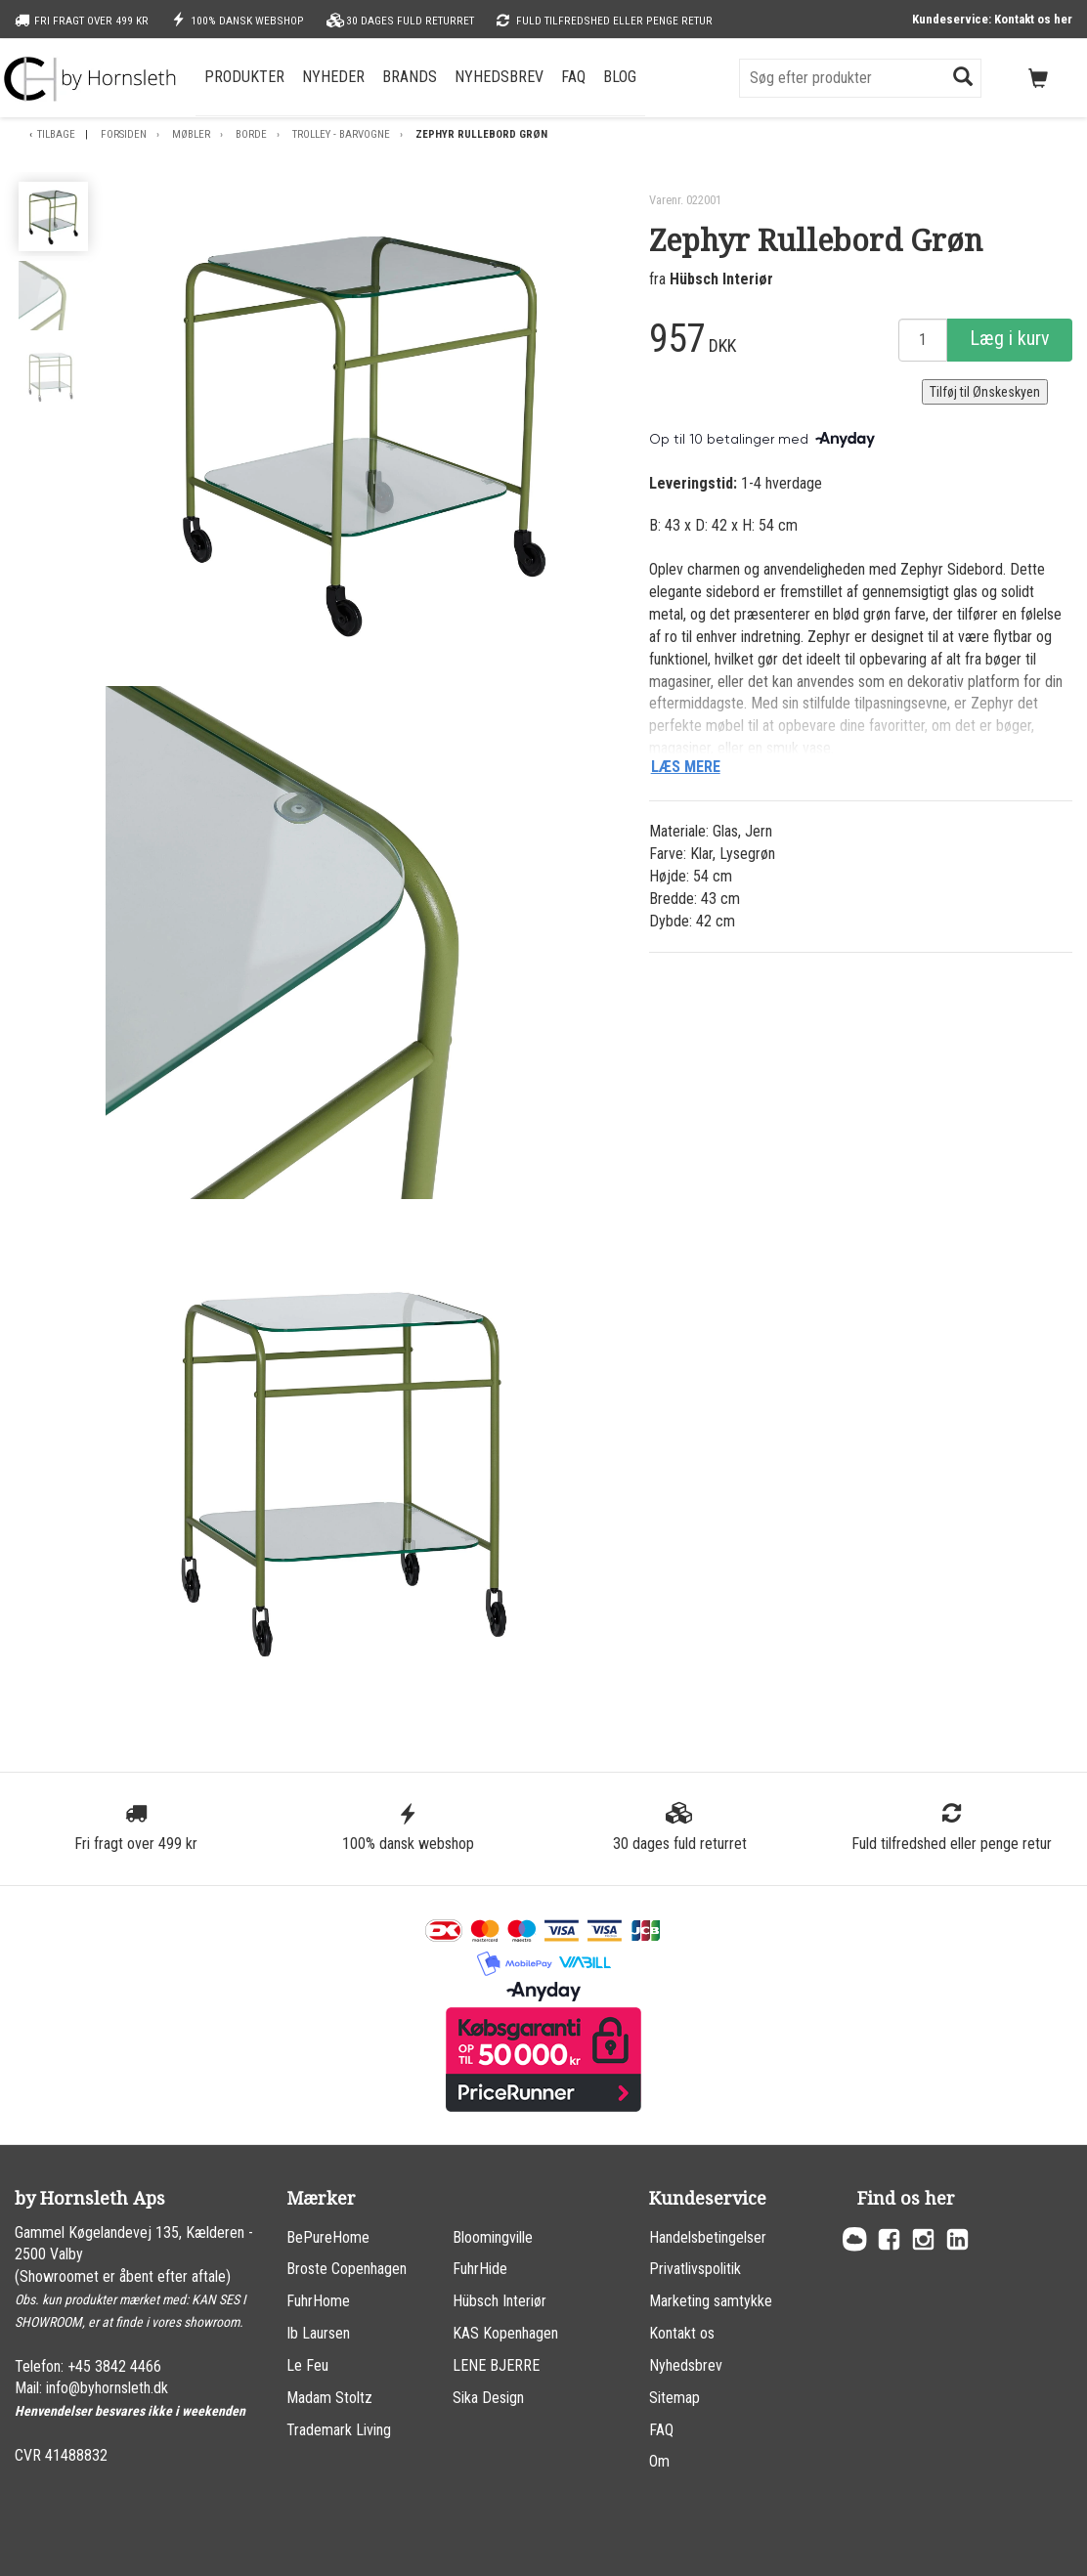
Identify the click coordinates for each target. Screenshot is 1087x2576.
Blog (619, 76)
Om (659, 2461)
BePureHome (328, 2237)
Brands (409, 76)
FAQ (573, 76)
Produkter (244, 76)
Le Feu (307, 2365)
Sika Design (488, 2397)
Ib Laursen (318, 2333)
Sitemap (674, 2397)
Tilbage (56, 134)
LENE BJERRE (496, 2365)
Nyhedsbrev (499, 76)
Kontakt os (682, 2333)
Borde (251, 134)
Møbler (191, 134)
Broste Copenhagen (346, 2268)
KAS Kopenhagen (505, 2333)
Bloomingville (493, 2237)
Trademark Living (338, 2430)
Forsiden (124, 134)
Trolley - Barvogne (341, 134)
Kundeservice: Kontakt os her (992, 19)
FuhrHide (480, 2268)
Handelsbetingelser (707, 2237)
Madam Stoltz (329, 2397)
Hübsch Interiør (721, 279)
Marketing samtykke (710, 2301)
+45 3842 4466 (114, 2366)
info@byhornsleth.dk (107, 2388)
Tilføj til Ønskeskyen (985, 392)
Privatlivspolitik (695, 2268)
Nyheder (333, 76)
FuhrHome (318, 2301)
